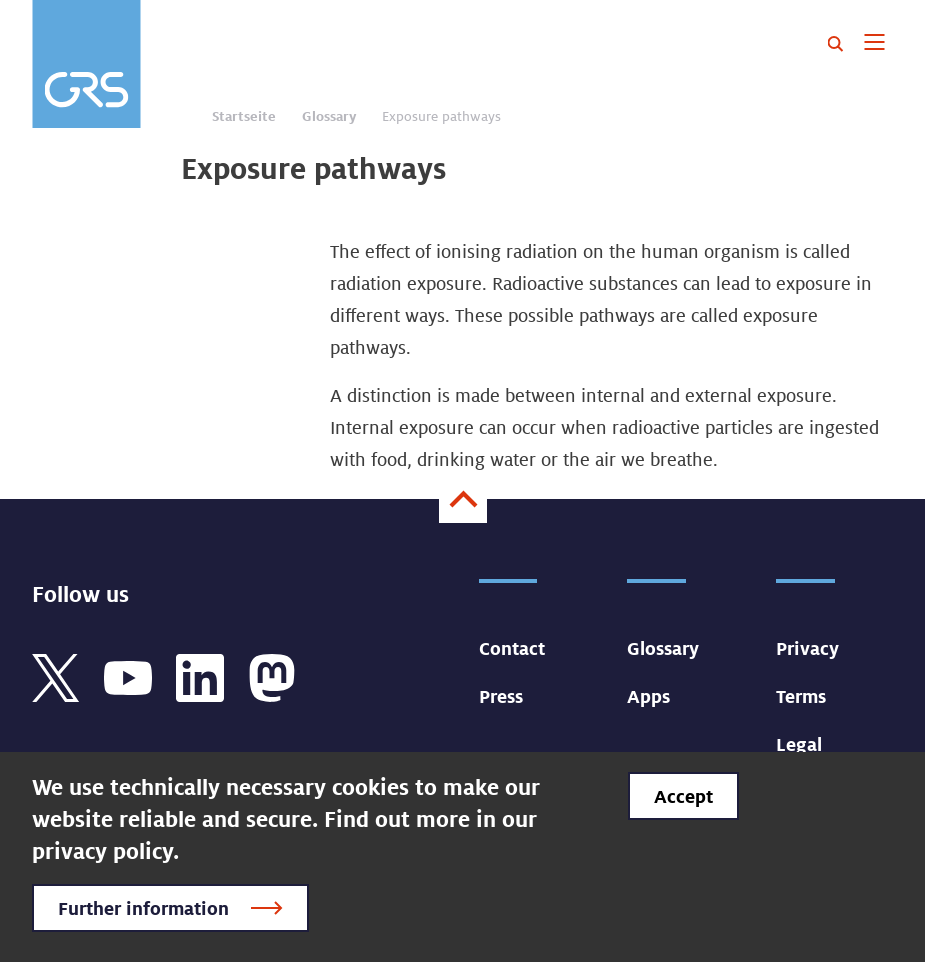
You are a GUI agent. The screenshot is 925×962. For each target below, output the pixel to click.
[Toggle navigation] (874, 44)
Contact (512, 648)
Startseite (244, 116)
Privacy (807, 648)
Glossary (329, 116)
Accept (683, 796)
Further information (143, 908)
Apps (648, 696)
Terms (801, 696)
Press (501, 696)
